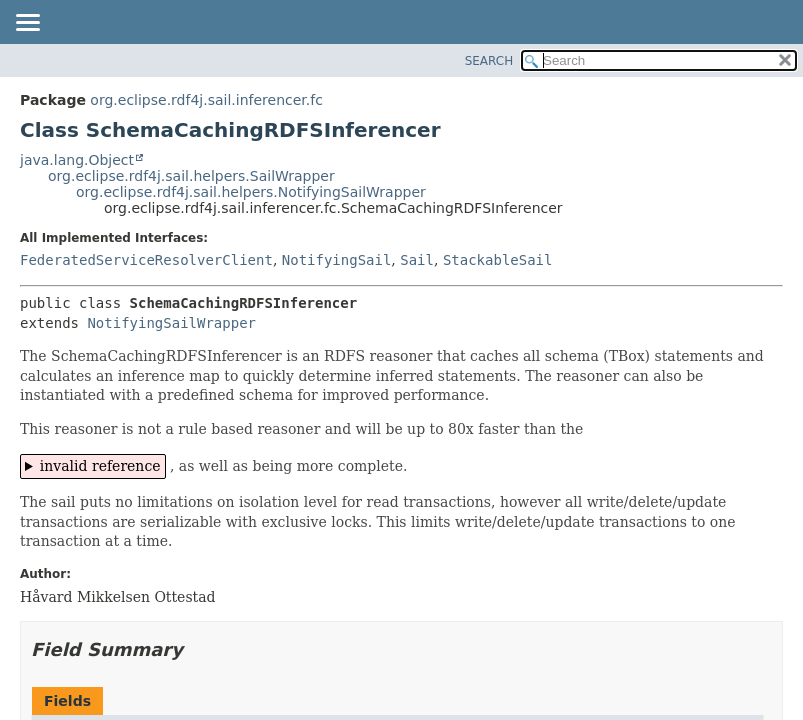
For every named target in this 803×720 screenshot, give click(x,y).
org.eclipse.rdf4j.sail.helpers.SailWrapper (191, 176)
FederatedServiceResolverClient (146, 260)
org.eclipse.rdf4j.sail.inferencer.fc (206, 100)
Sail (417, 260)
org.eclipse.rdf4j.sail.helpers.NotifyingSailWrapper (251, 192)
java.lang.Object (77, 160)
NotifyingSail (337, 260)
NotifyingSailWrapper (171, 323)
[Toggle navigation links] (27, 24)
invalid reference (100, 466)
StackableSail (498, 260)
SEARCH (489, 61)
